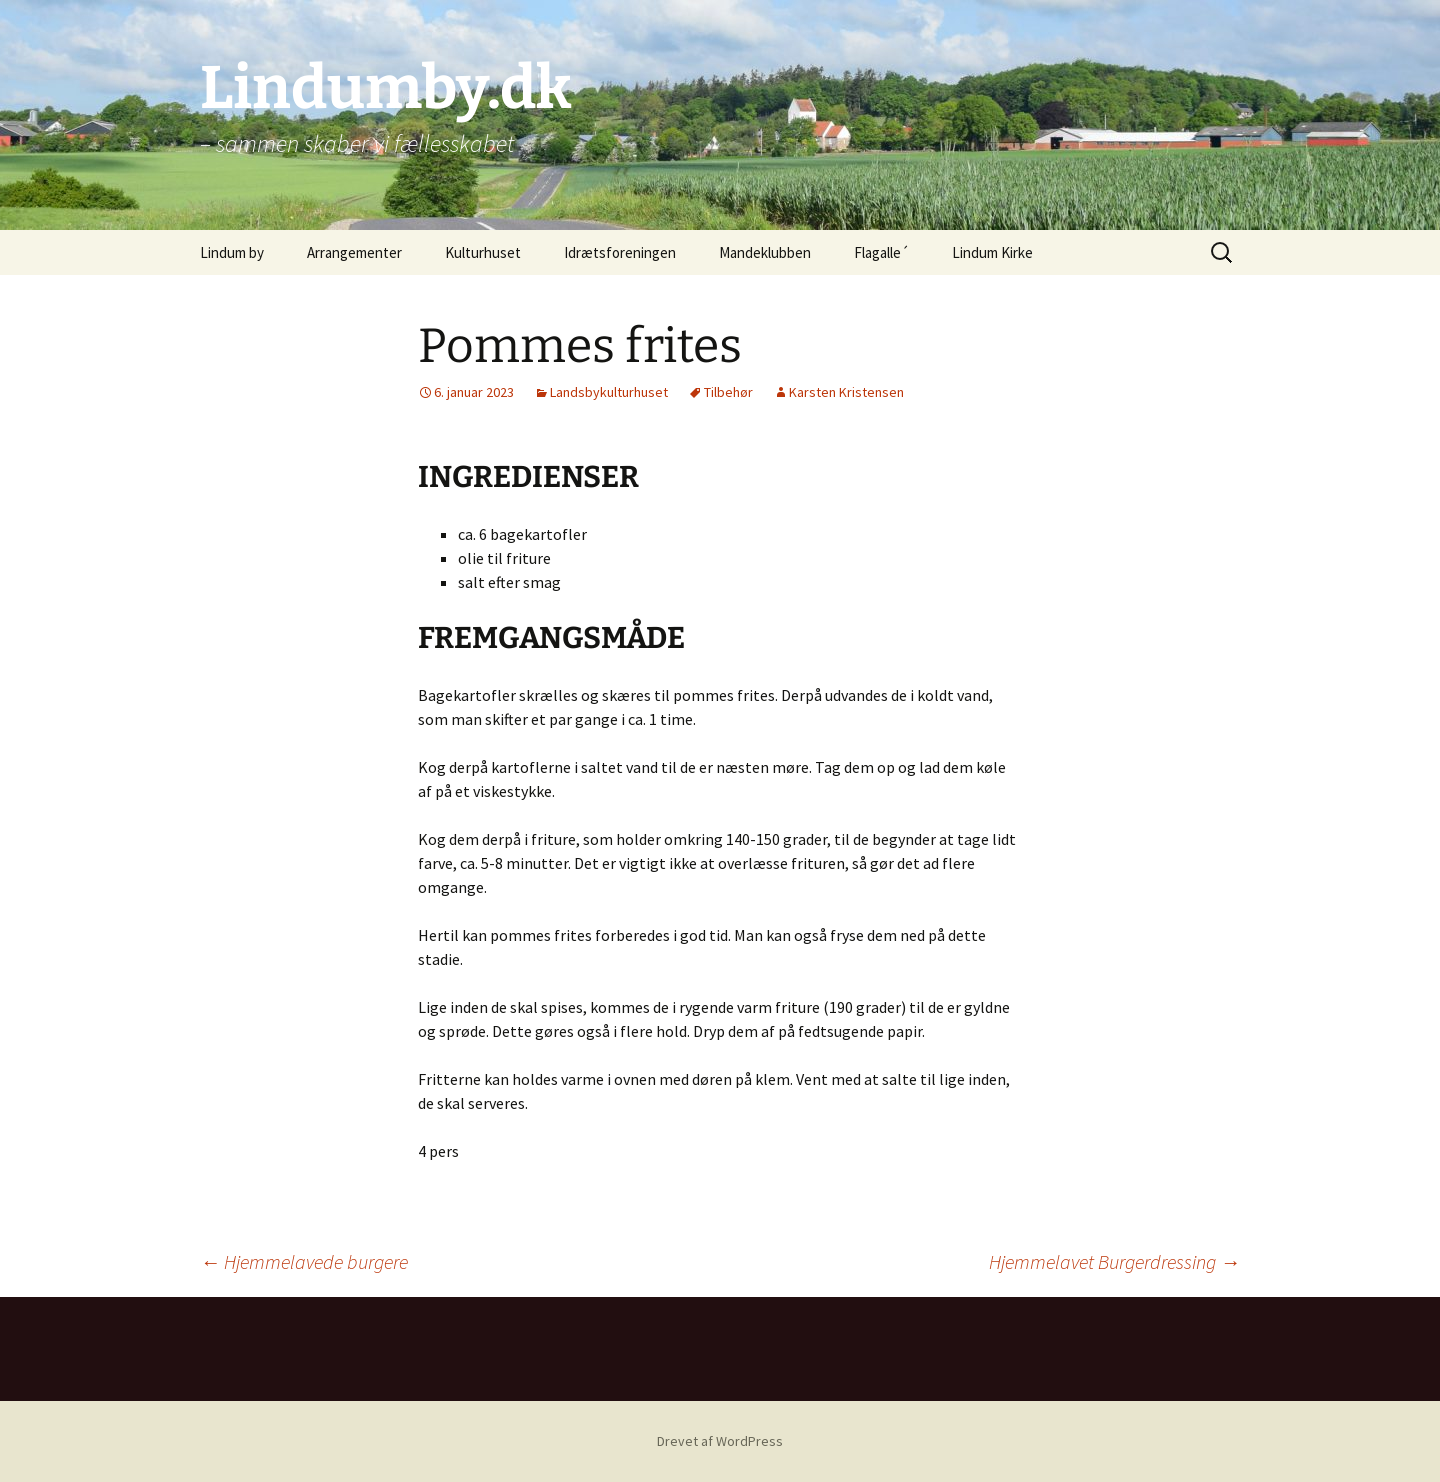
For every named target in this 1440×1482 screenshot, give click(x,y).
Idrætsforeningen (620, 252)
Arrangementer (354, 252)
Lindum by (232, 252)
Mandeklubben (765, 252)
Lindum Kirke (992, 252)
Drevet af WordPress (720, 1441)
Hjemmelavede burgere (304, 1261)
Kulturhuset (483, 252)
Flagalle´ (881, 252)
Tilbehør (728, 392)
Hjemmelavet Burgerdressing (1114, 1261)
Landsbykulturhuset (609, 392)
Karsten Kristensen (846, 392)
